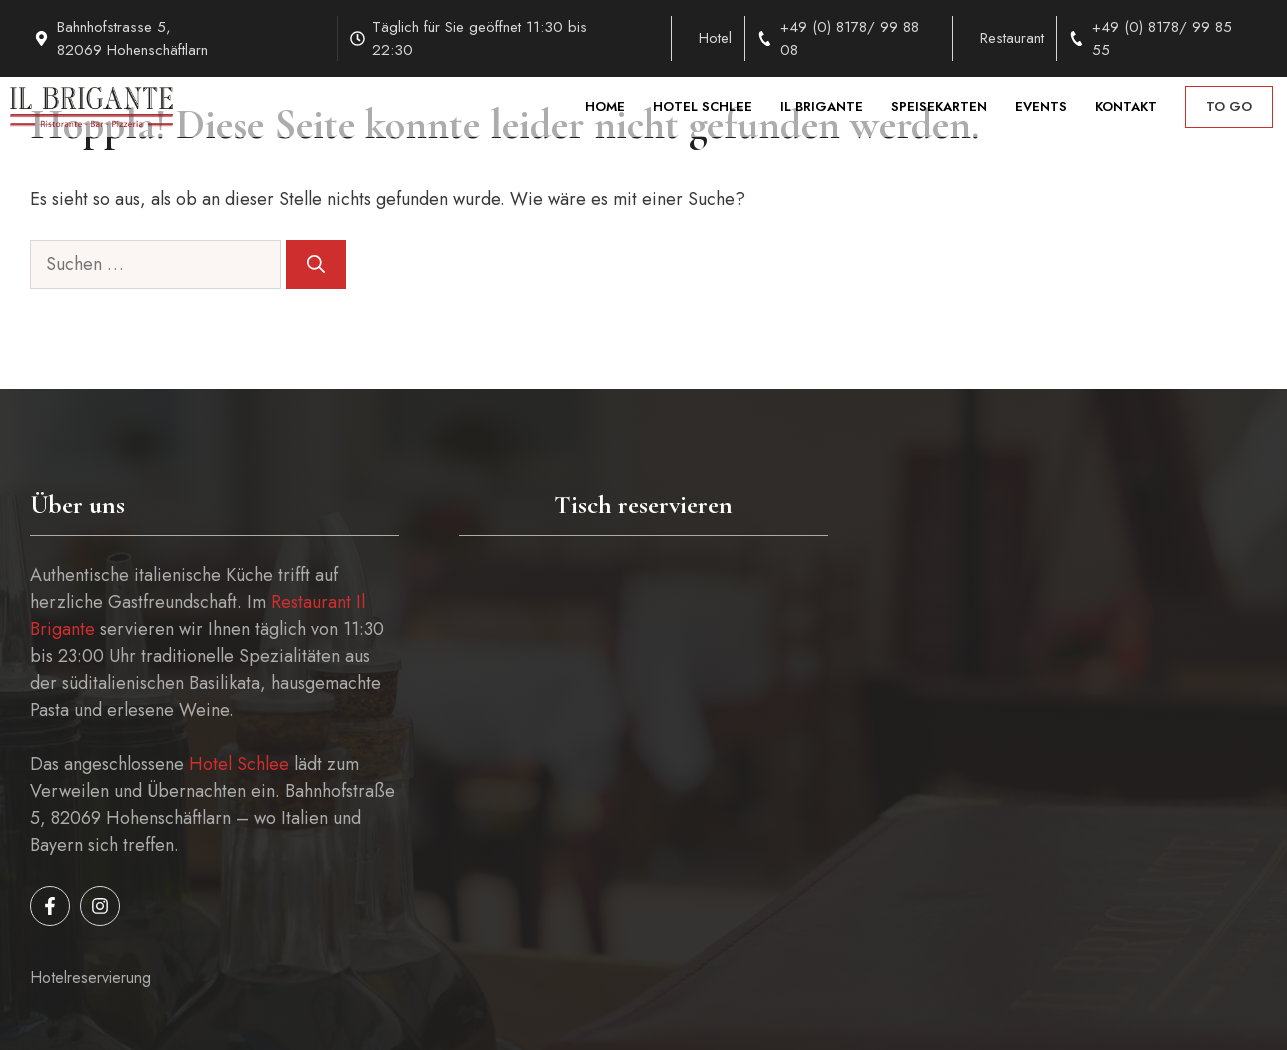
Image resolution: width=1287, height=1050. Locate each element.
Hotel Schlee (702, 106)
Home (605, 106)
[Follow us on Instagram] (100, 906)
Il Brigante (821, 106)
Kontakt (1126, 106)
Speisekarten (939, 106)
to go (1229, 106)
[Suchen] (316, 264)
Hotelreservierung (90, 977)
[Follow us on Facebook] (50, 906)
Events (1041, 106)
